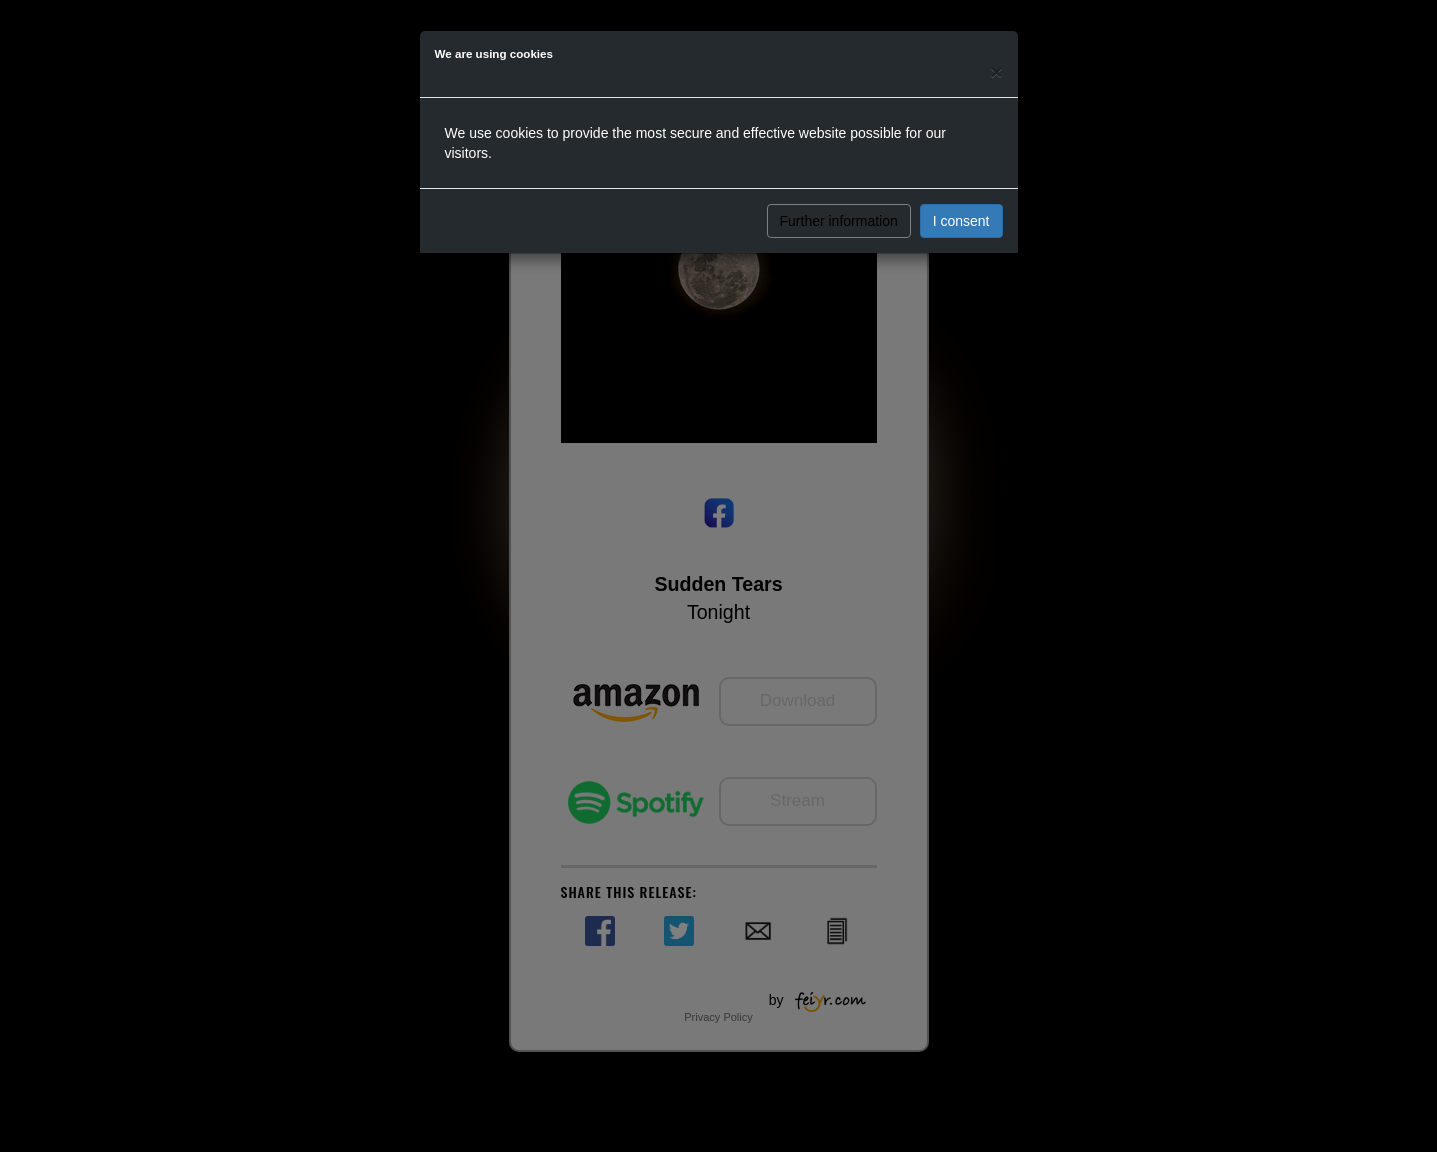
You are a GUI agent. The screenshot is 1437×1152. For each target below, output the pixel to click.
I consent (961, 221)
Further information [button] (839, 221)
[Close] (996, 71)
